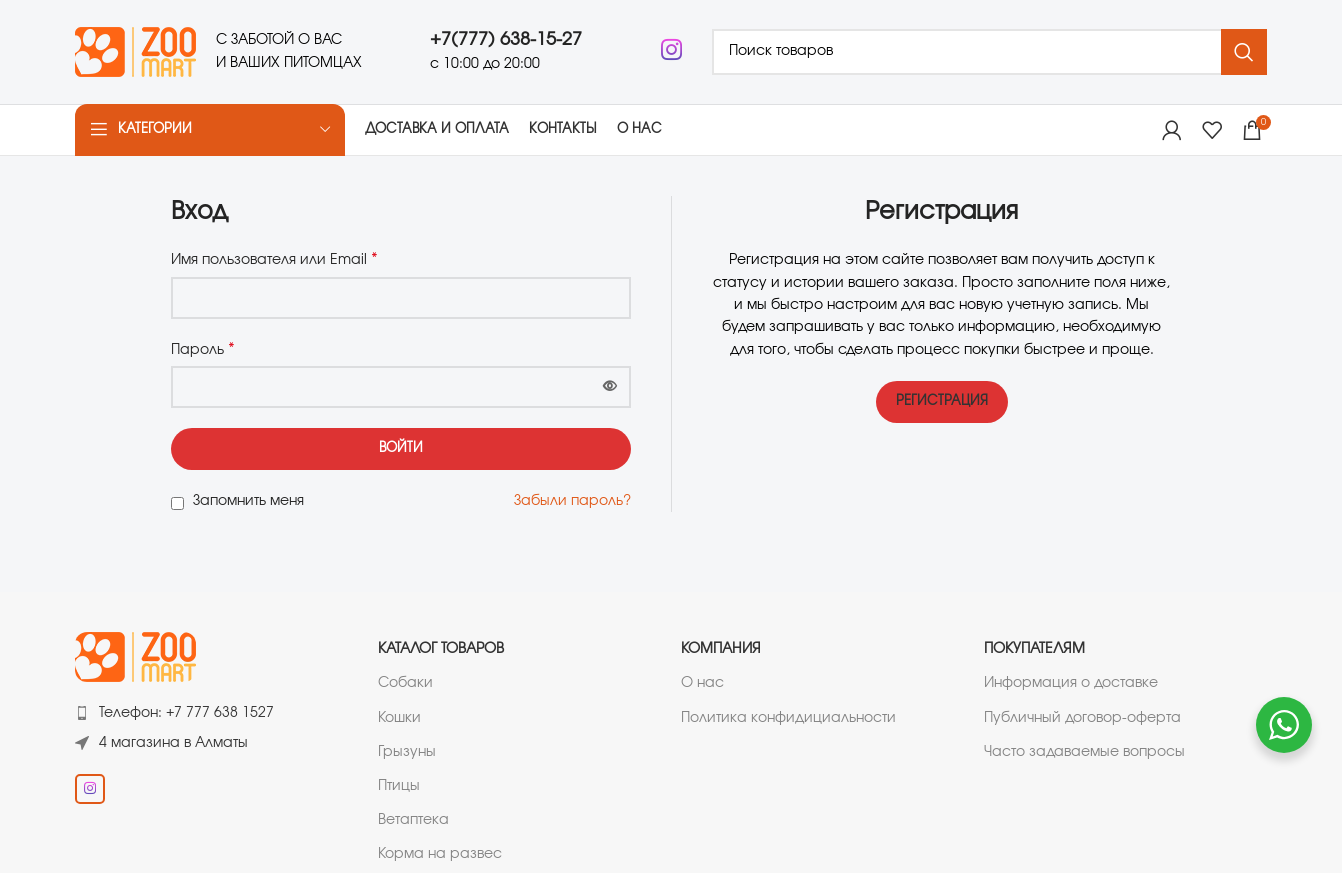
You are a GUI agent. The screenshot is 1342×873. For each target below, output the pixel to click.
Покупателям (1034, 650)
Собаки (405, 684)
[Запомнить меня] (177, 503)
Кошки (399, 718)
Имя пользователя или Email (274, 260)
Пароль (203, 349)
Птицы (399, 786)
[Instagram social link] (671, 52)
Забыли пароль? (572, 501)
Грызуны (407, 752)
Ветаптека (413, 820)
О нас (702, 684)
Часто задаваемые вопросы (1084, 752)
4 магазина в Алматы (173, 743)
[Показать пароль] (610, 387)
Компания (721, 650)
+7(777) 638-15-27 (506, 40)
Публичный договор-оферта (1082, 718)
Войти (401, 449)
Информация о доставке (1071, 684)
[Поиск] (990, 52)
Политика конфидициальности (788, 718)
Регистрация (942, 402)
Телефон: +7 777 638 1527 (186, 714)
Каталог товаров (441, 650)
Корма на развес (440, 855)
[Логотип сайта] (135, 50)
